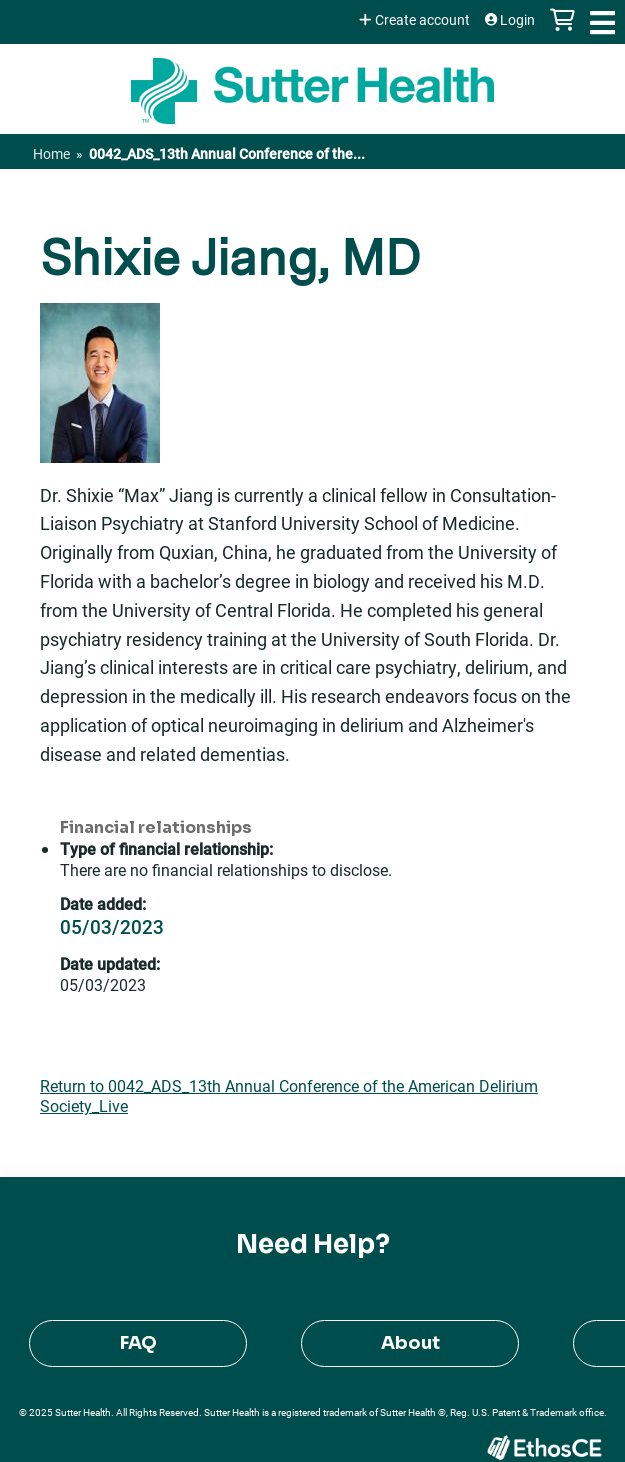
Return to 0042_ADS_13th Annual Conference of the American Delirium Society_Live (289, 1096)
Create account (422, 20)
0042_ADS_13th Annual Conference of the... (227, 153)
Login (517, 20)
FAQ (138, 1343)
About (410, 1343)
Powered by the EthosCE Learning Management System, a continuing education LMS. (544, 1447)
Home (51, 153)
